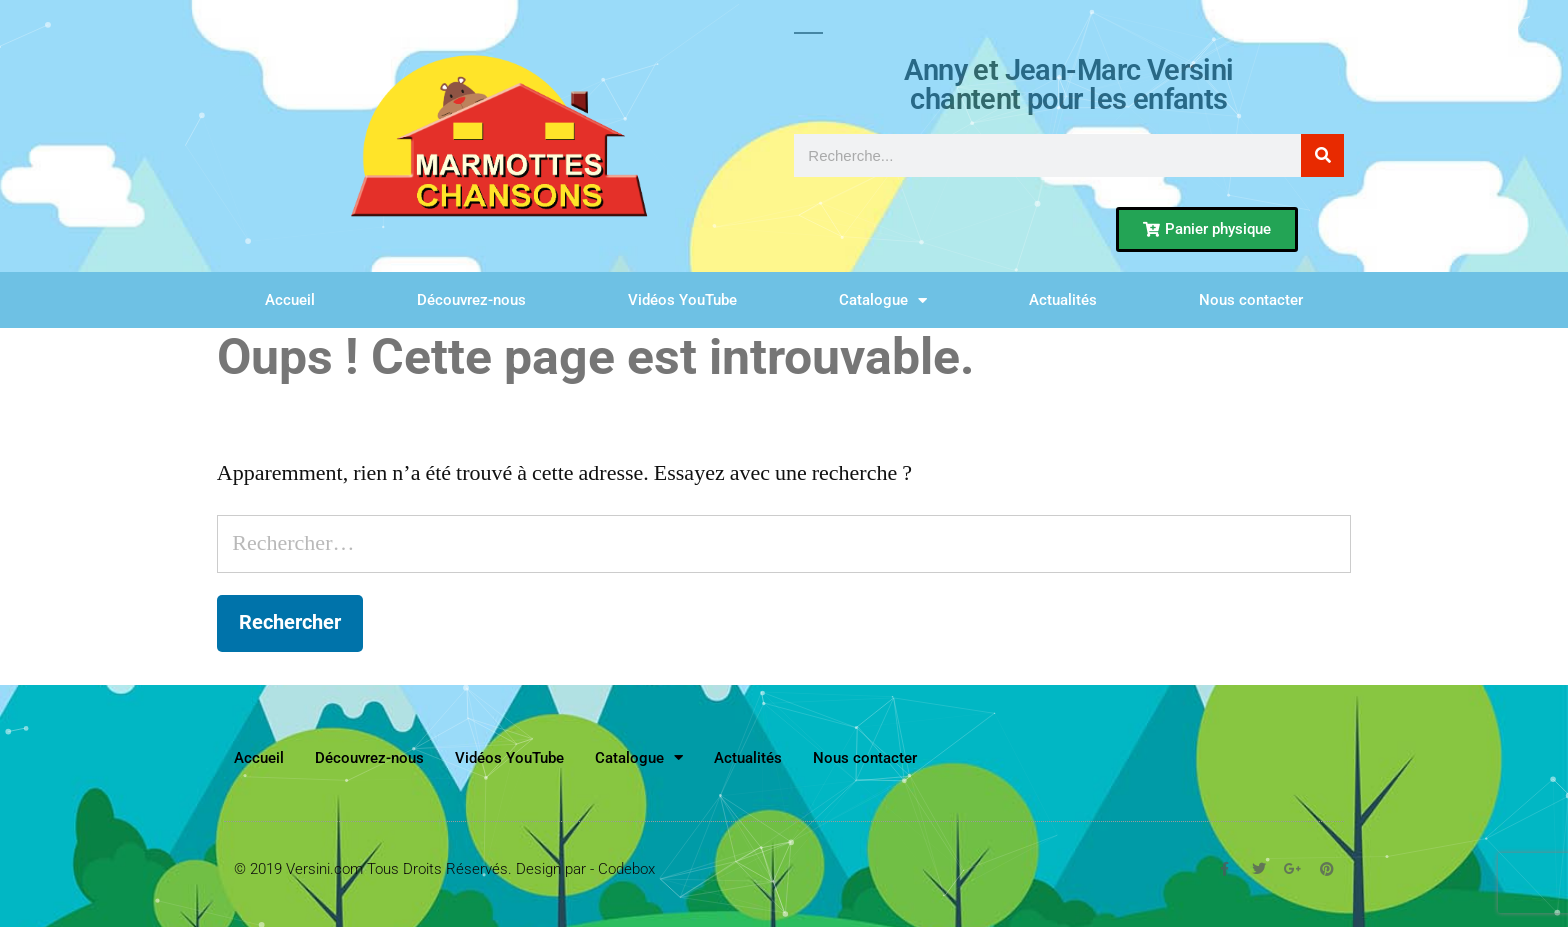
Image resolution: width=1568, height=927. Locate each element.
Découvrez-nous (471, 300)
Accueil (290, 300)
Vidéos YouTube (682, 300)
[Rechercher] (1322, 155)
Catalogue (883, 300)
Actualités (1063, 300)
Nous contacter (1251, 300)
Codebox (626, 869)
